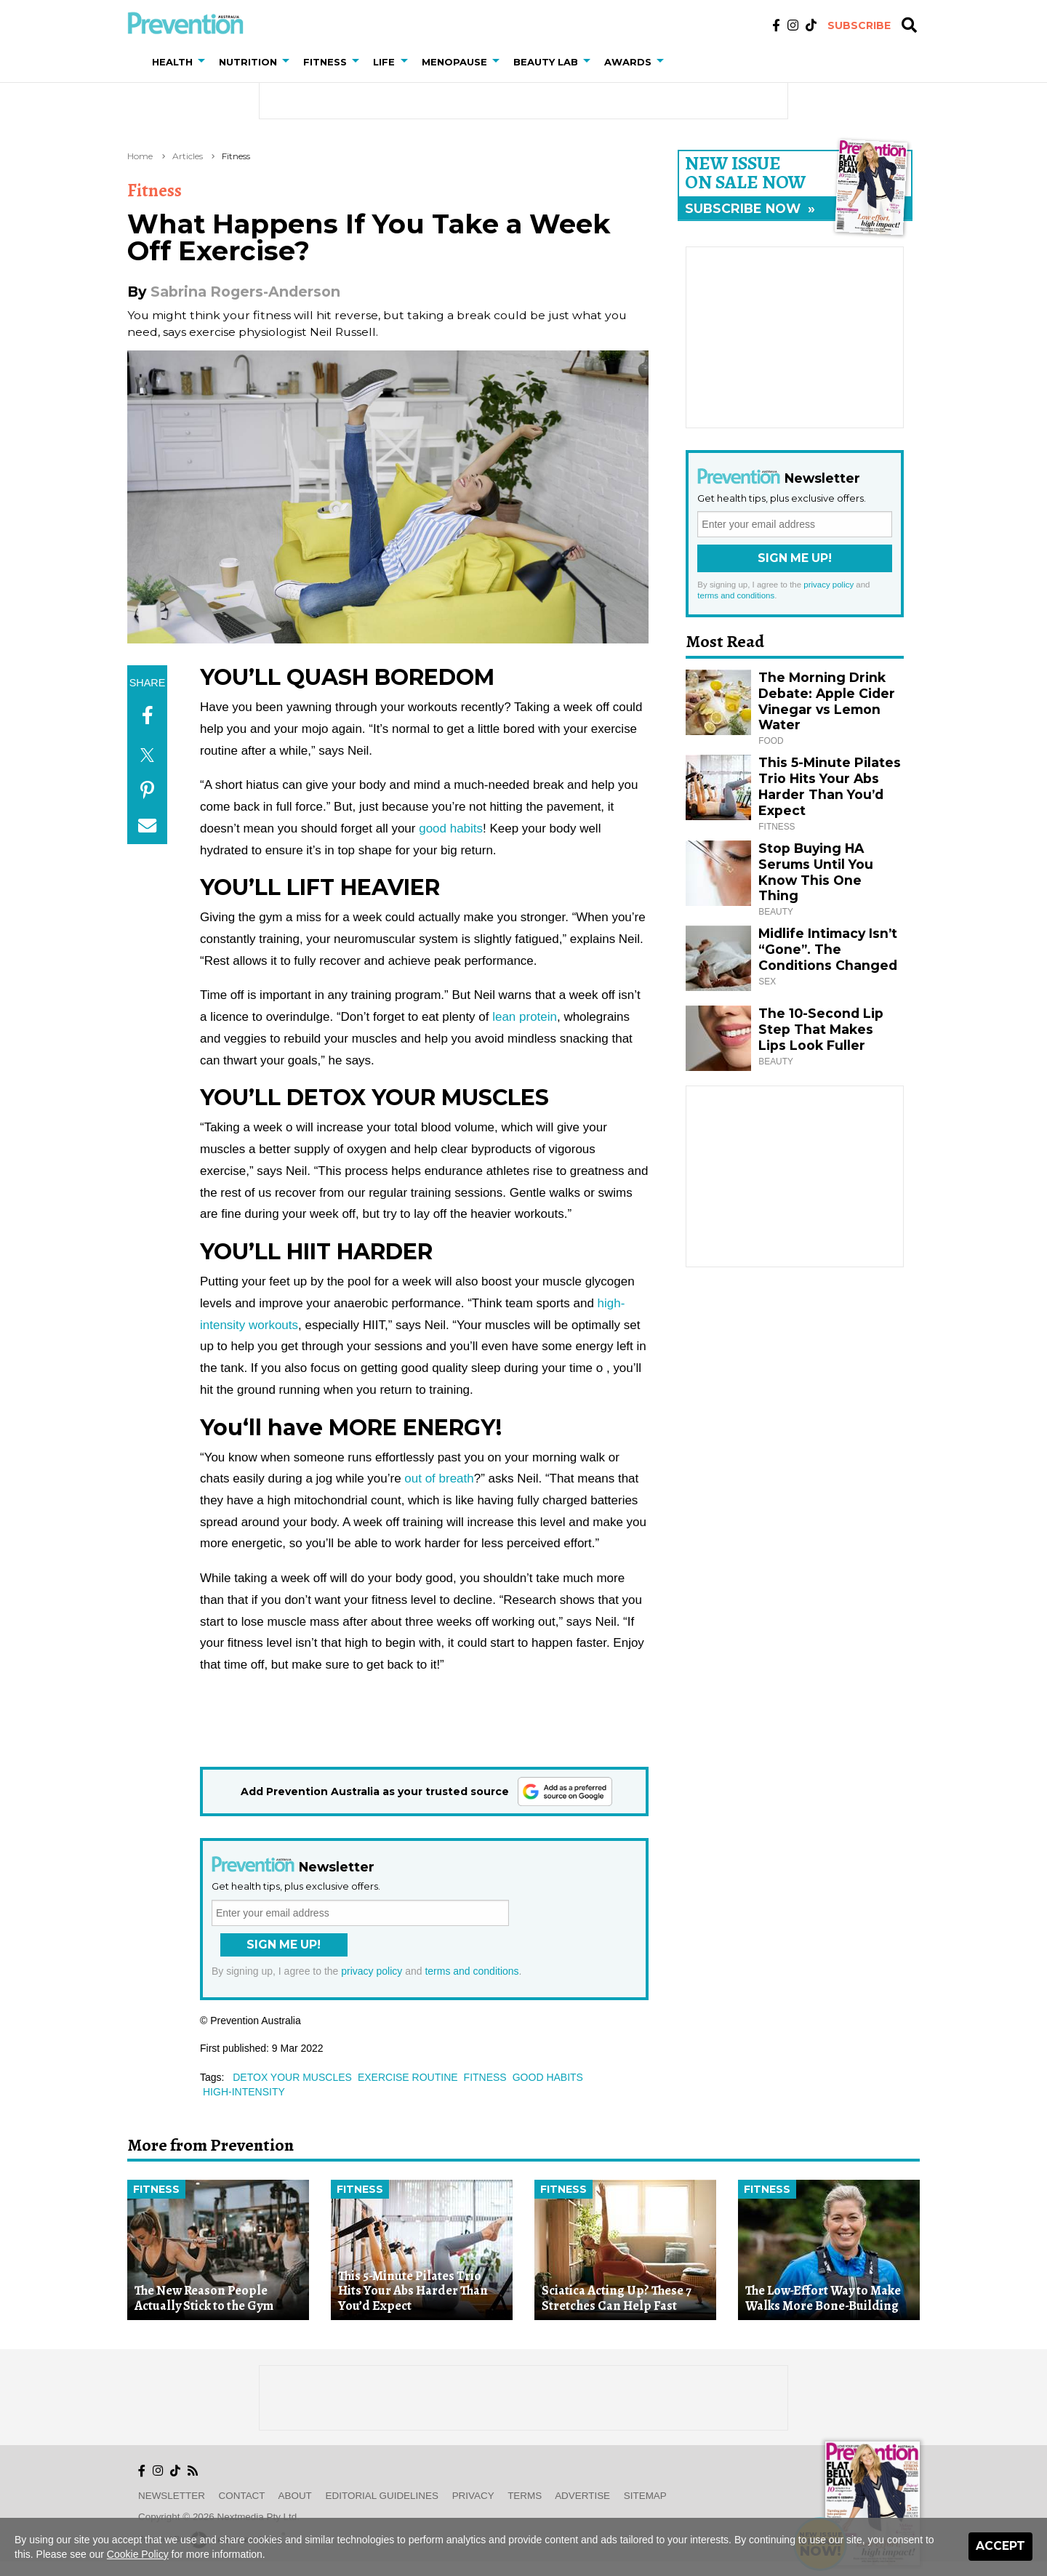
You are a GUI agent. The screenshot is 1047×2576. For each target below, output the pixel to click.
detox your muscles (292, 2077)
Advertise (582, 2495)
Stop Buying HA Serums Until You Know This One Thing (815, 872)
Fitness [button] (325, 62)
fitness (485, 2077)
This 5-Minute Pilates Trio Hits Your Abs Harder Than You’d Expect (829, 786)
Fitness (236, 156)
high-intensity (244, 2092)
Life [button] (384, 62)
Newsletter (171, 2495)
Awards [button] (627, 62)
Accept (1000, 2546)
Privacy (473, 2495)
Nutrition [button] (248, 62)
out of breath (438, 1478)
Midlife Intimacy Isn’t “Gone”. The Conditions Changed (827, 949)
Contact (242, 2495)
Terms (525, 2495)
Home (140, 156)
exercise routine (408, 2077)
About (295, 2495)
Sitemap (645, 2495)
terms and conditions (471, 1971)
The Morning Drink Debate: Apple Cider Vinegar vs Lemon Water (826, 701)
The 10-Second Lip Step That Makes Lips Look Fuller (820, 1029)
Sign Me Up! (283, 1944)
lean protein (522, 1017)
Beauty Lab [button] (545, 62)
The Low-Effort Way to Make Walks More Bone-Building (823, 2298)
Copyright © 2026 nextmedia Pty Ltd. (219, 2516)
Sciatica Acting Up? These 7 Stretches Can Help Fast (616, 2298)
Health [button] (172, 62)
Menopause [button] (454, 62)
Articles (187, 156)
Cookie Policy (138, 2554)
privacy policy (371, 1971)
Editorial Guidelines (382, 2495)
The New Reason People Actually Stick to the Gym (204, 2298)
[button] (204, 62)
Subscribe (859, 25)
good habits (451, 828)
